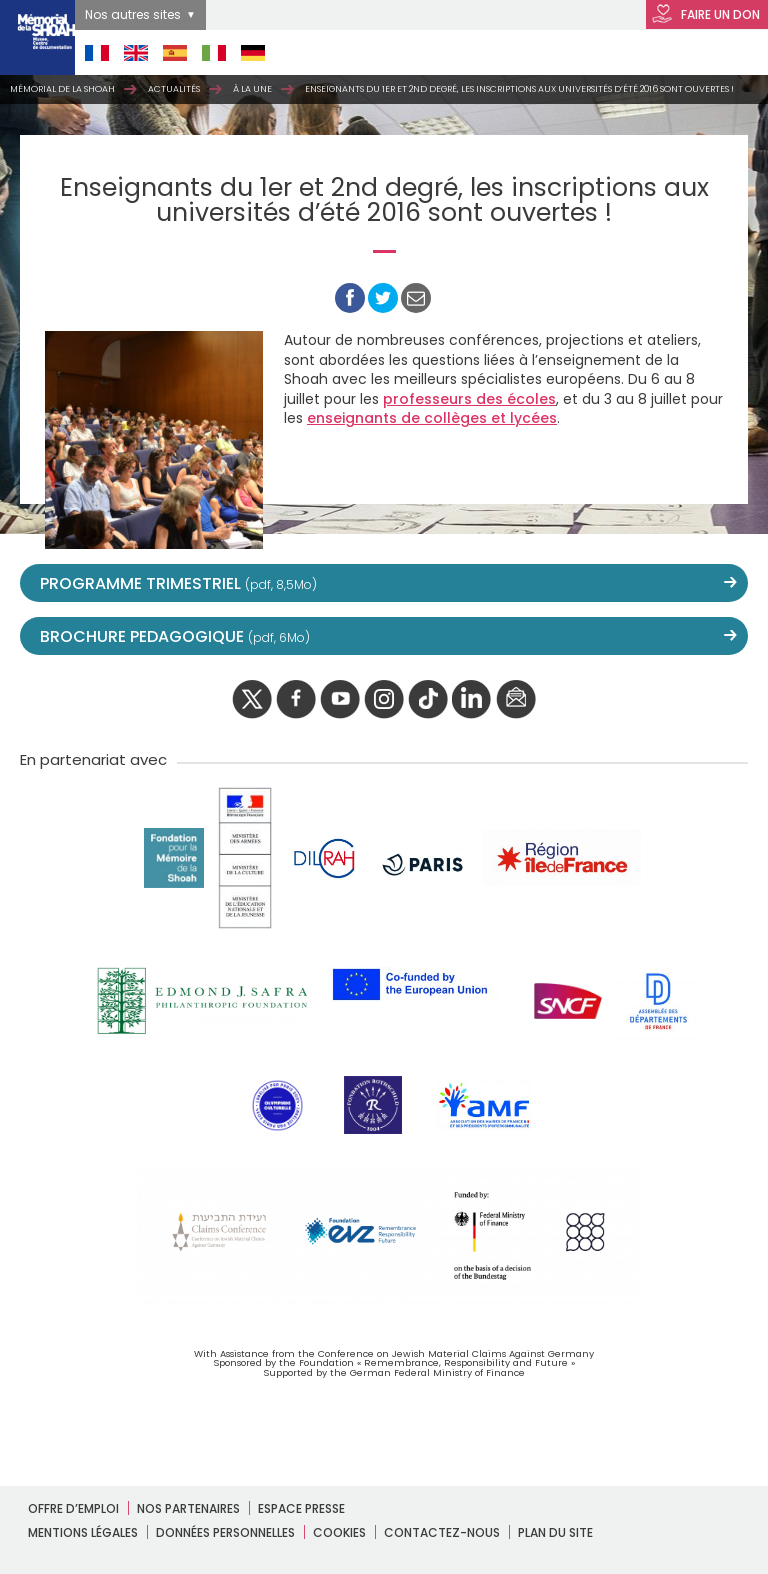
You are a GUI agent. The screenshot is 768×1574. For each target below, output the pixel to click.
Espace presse (301, 1508)
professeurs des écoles (469, 399)
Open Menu (719, 52)
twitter (252, 700)
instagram (384, 700)
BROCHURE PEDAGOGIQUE (175, 636)
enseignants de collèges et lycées (432, 418)
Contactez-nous (442, 1532)
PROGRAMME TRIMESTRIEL (178, 583)
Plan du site (555, 1532)
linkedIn (472, 700)
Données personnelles (225, 1532)
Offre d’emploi (73, 1508)
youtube (340, 700)
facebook (296, 700)
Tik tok (428, 700)
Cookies (339, 1532)
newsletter (516, 700)
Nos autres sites (133, 14)
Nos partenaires (188, 1508)
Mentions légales (83, 1532)
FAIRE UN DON (705, 15)
